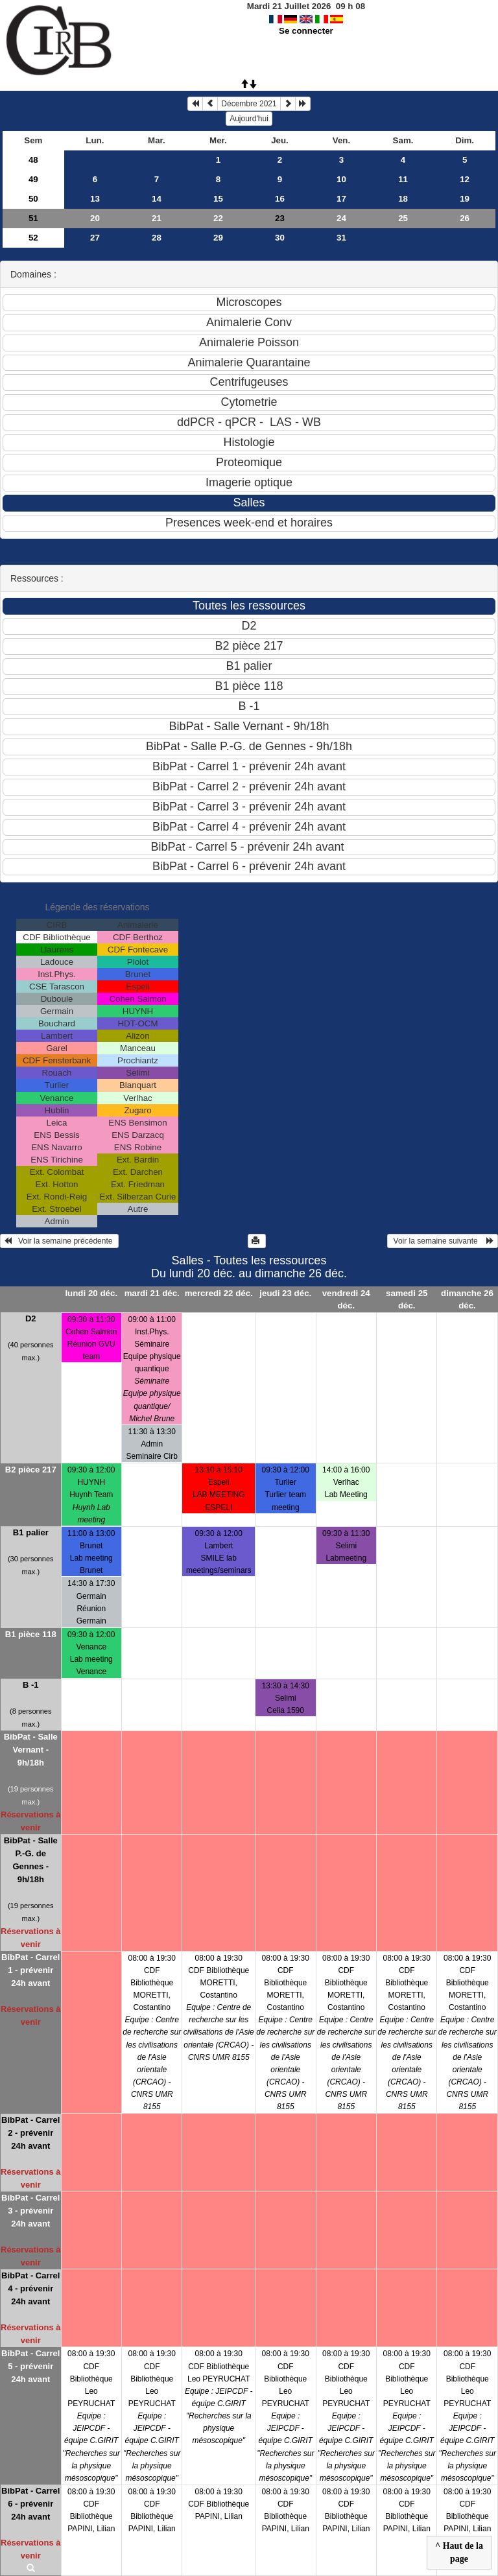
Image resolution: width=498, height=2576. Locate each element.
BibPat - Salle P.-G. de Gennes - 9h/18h (31, 1860)
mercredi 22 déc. (219, 1293)
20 (95, 218)
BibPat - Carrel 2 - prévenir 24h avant (30, 2133)
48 (33, 160)
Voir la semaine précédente (59, 1241)
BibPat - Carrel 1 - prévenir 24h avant (30, 1970)
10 (341, 179)
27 (95, 237)
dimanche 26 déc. (467, 1299)
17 (341, 199)
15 (218, 199)
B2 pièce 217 (30, 1469)
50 (33, 199)
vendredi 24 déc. (346, 1299)
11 (403, 179)
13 (95, 199)
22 (218, 218)
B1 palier (31, 1532)
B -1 (31, 1685)
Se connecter (306, 31)
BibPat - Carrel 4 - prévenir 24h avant (30, 2288)
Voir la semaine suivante (442, 1241)
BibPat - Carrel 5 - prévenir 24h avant (30, 2366)
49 (33, 179)
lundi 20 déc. (91, 1293)
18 (403, 199)
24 (341, 218)
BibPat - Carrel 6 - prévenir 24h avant (30, 2504)
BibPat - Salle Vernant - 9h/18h (31, 1749)
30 (280, 237)
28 (156, 237)
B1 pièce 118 (30, 1634)
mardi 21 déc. (152, 1293)
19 (464, 199)
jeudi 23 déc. (285, 1293)
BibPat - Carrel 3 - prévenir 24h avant (30, 2210)
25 (403, 218)
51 (33, 218)
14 (156, 199)
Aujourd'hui (249, 118)
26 (464, 218)
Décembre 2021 (248, 103)
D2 (30, 1318)
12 (464, 179)
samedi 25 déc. (406, 1299)
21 (156, 218)
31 (341, 237)
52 (33, 237)
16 (280, 199)
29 (218, 237)
